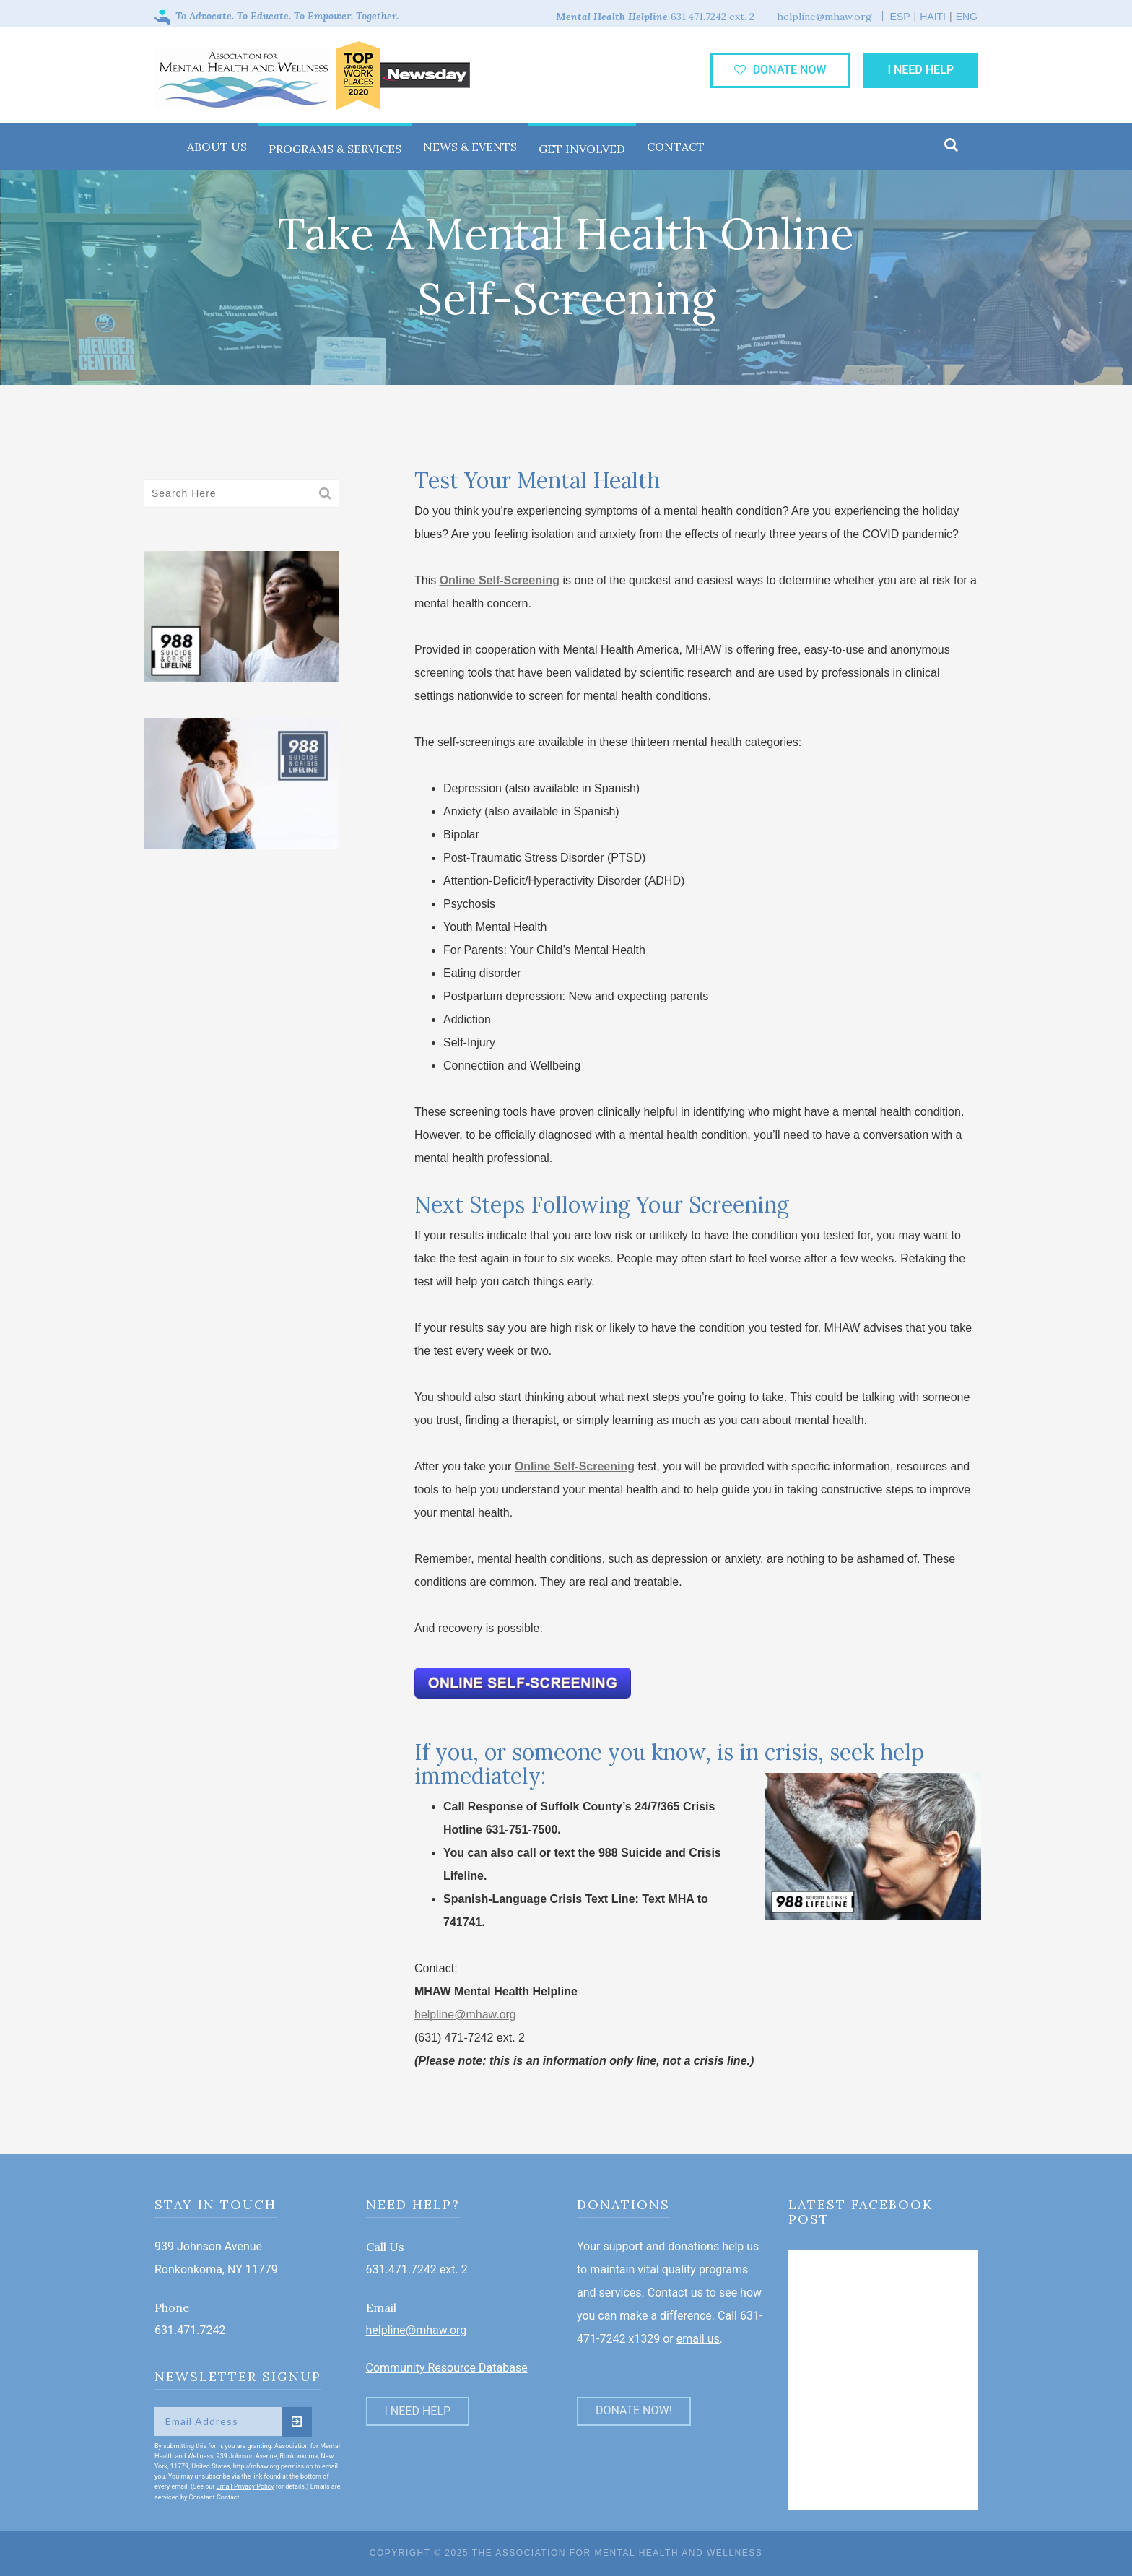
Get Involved (582, 149)
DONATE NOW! (634, 2410)
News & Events (470, 146)
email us (698, 2339)
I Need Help (920, 70)
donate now (780, 70)
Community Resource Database (447, 2368)
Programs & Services (335, 149)
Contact (676, 146)
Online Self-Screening (500, 580)
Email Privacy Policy (245, 2486)
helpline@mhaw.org (465, 2014)
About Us (217, 146)
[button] (951, 146)
